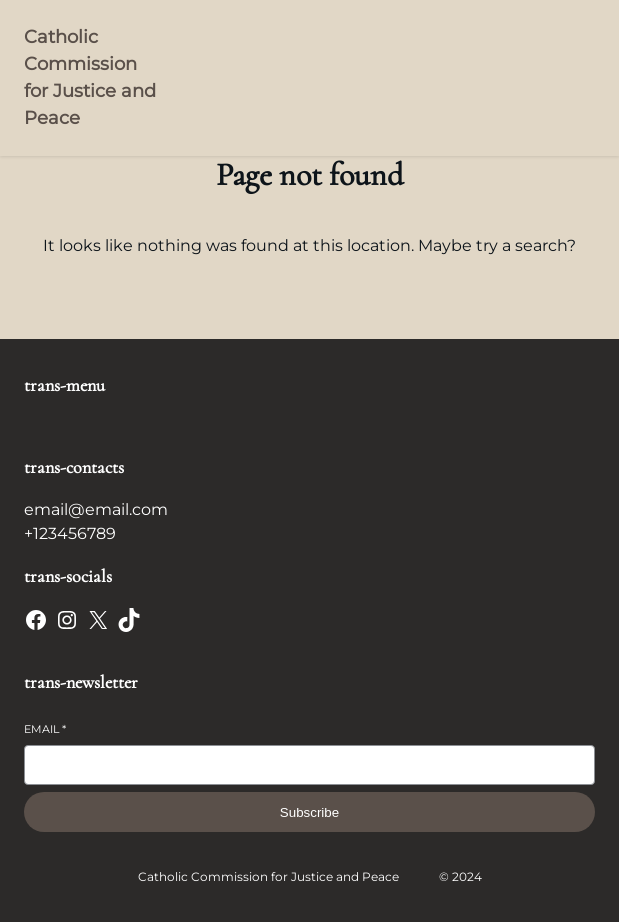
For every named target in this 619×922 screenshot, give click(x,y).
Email (45, 729)
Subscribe (309, 812)
